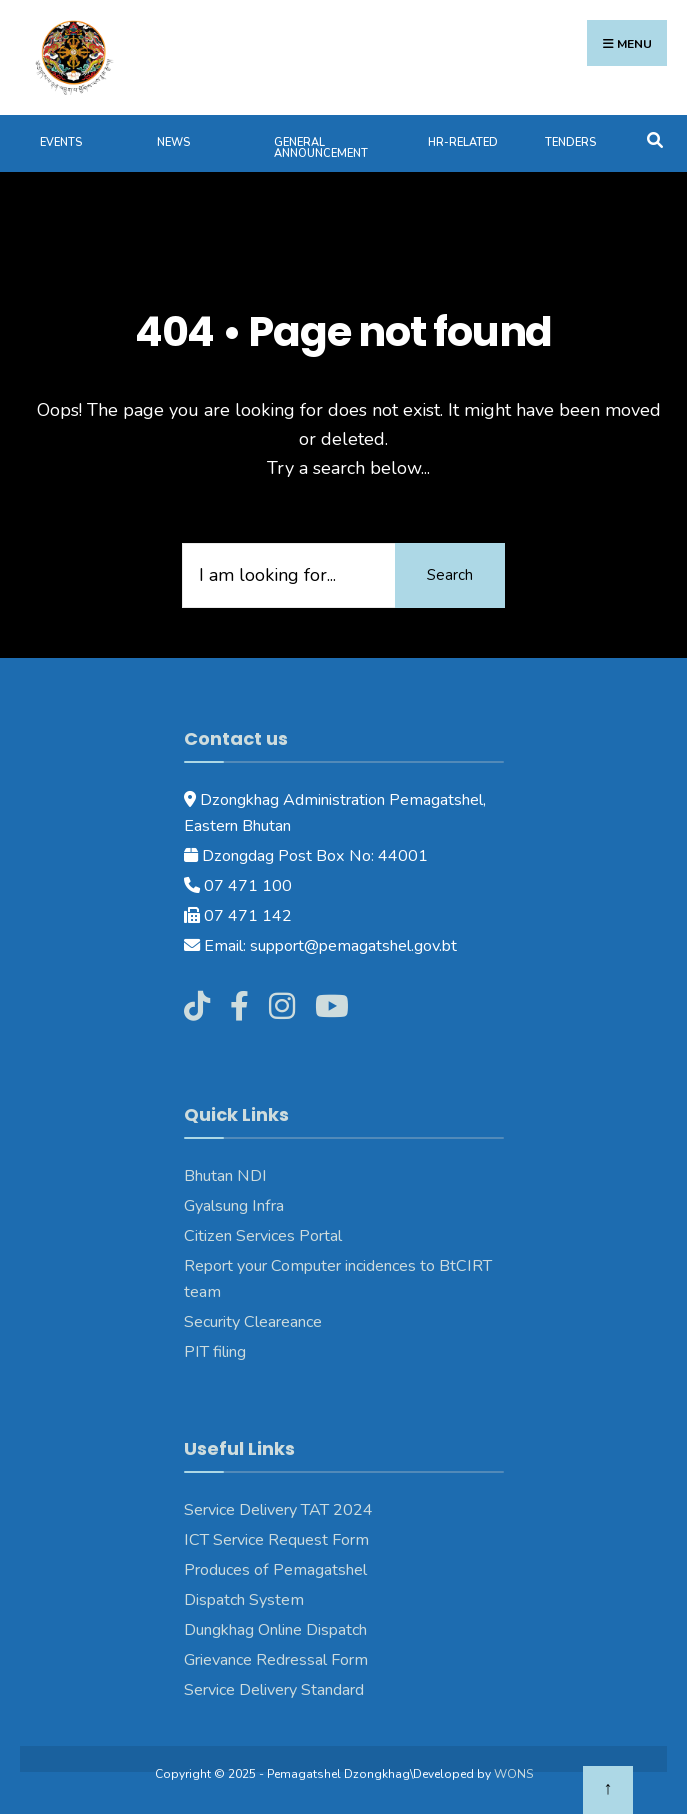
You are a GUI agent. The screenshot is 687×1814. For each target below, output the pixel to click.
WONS (513, 1774)
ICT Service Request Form (276, 1540)
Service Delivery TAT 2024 (278, 1510)
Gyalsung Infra (234, 1206)
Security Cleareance (253, 1322)
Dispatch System (244, 1600)
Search (450, 575)
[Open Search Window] (654, 138)
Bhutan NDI (225, 1176)
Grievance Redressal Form (276, 1660)
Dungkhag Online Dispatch (275, 1630)
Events (61, 142)
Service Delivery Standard (274, 1690)
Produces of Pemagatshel (275, 1570)
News (173, 142)
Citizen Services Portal (263, 1236)
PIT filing (215, 1352)
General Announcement (321, 148)
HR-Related (463, 142)
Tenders (570, 142)
